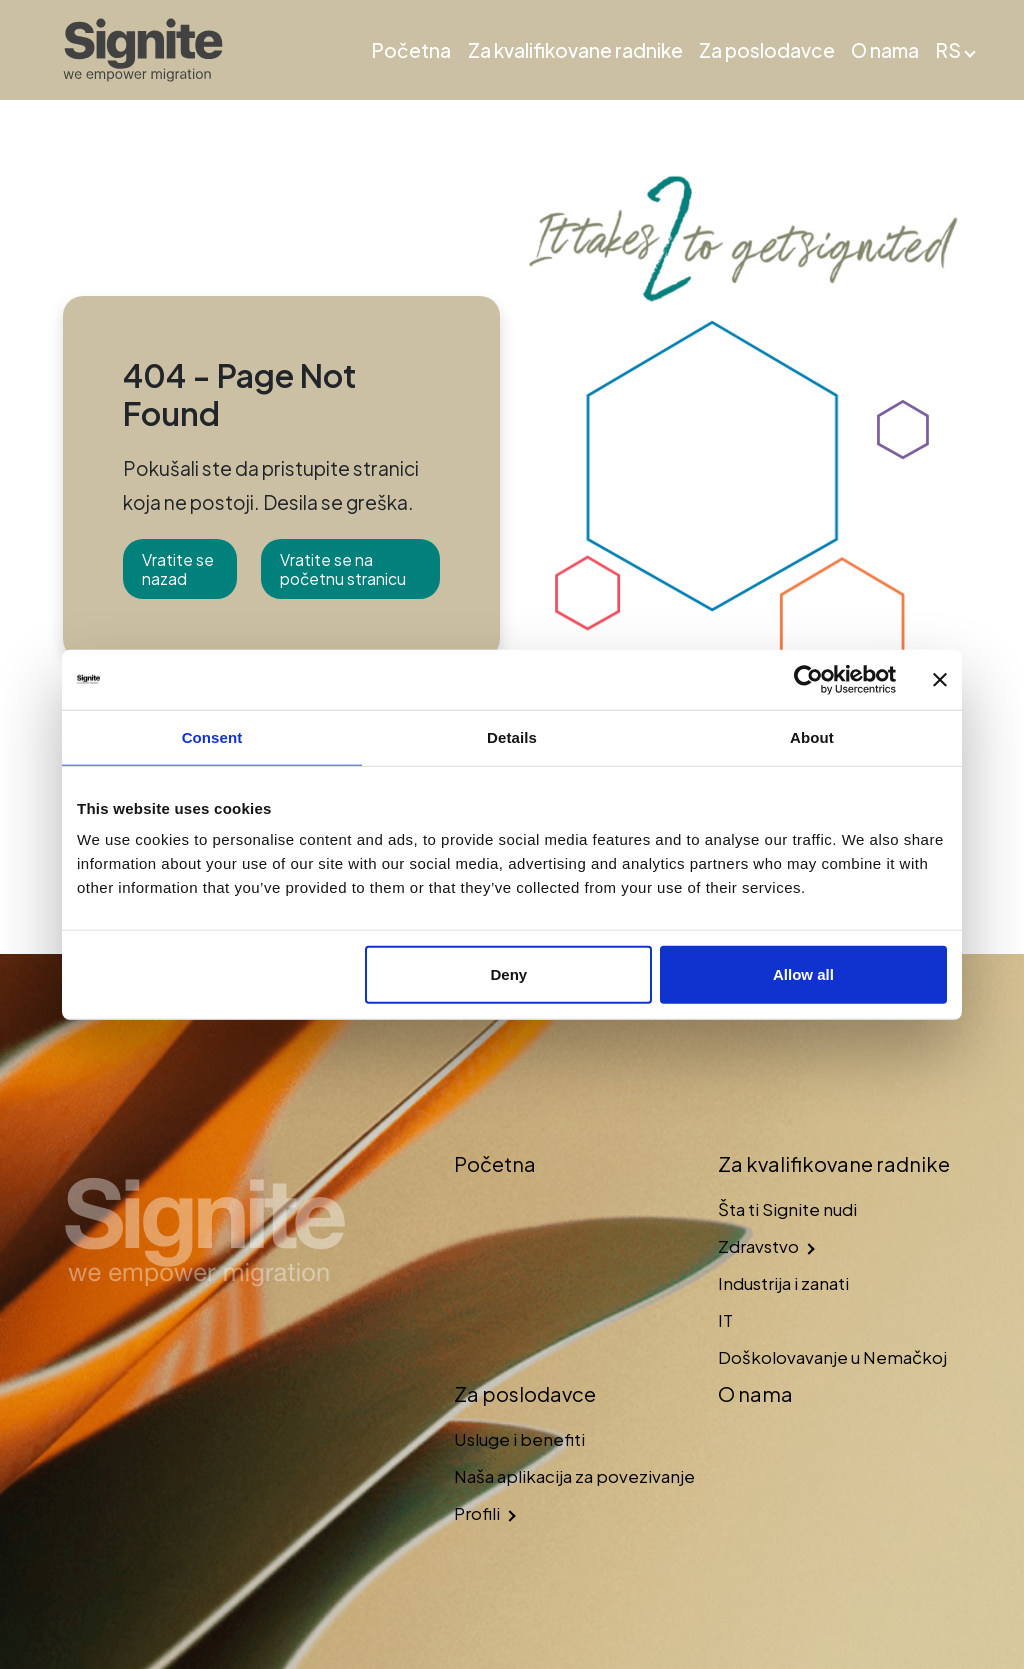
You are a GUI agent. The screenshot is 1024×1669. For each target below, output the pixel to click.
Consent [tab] (212, 736)
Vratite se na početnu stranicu (343, 569)
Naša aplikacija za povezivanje (574, 1476)
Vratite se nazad (178, 569)
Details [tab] (512, 736)
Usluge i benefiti (519, 1439)
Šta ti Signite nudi (787, 1209)
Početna (411, 50)
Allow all (803, 974)
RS (948, 50)
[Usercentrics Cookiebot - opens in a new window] (808, 679)
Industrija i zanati (783, 1283)
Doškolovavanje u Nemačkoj (832, 1357)
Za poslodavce (767, 50)
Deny (509, 974)
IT (725, 1320)
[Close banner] (940, 679)
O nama (885, 50)
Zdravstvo (758, 1246)
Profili (477, 1513)
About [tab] (812, 736)
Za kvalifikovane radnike (575, 50)
